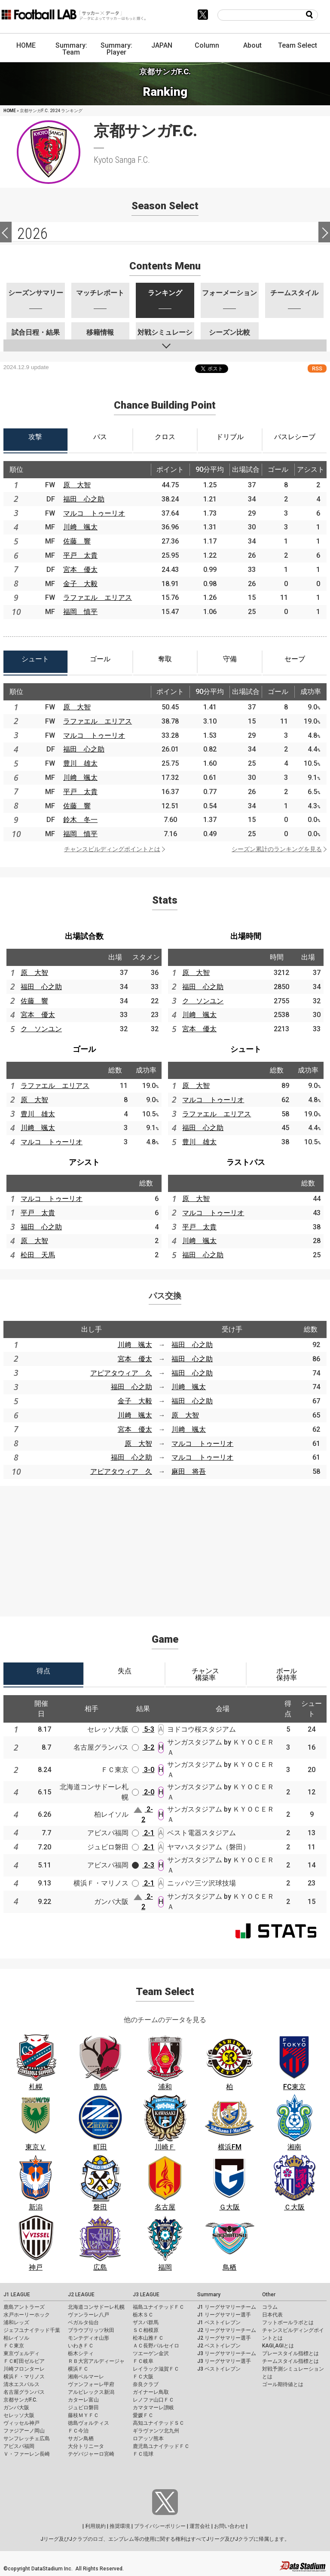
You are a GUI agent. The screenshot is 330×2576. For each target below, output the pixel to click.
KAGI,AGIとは (278, 2346)
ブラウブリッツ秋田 (91, 2330)
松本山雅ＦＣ (148, 2338)
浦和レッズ (16, 2322)
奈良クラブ (146, 2384)
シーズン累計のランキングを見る (277, 849)
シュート (245, 1049)
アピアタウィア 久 (121, 1373)
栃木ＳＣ (143, 2315)
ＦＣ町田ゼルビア (24, 2361)
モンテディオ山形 (88, 2338)
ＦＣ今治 (78, 2431)
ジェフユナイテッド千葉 (31, 2330)
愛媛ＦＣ (143, 2415)
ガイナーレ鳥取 (151, 2392)
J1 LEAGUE (16, 2295)
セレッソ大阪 (18, 2415)
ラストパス (245, 1162)
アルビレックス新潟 (91, 2392)
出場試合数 (84, 936)
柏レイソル (16, 2338)
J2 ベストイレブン (219, 2346)
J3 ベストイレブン (219, 2369)
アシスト (84, 1162)
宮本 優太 (80, 569)
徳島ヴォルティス (88, 2423)
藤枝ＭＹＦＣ (83, 2415)
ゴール (84, 1049)
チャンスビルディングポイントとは (112, 849)
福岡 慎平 (80, 612)
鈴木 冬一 (80, 820)
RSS (317, 368)
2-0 (143, 1792)
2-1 (143, 1833)
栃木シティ (81, 2353)
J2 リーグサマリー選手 (224, 2338)
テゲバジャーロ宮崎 (91, 2454)
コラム (270, 2307)
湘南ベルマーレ (86, 2377)
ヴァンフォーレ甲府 (91, 2384)
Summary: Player (116, 48)
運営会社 (199, 2526)
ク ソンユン (41, 1029)
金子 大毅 (80, 584)
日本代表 (272, 2315)
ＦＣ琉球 (143, 2454)
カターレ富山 (83, 2400)
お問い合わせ (229, 2526)
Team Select (297, 45)
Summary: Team (71, 48)
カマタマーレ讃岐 (153, 2408)
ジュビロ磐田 (83, 2408)
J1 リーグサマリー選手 (224, 2315)
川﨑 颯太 (80, 527)
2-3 (143, 1865)
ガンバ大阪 (16, 2408)
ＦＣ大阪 (143, 2377)
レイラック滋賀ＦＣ (156, 2369)
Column (207, 45)
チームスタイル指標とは (290, 2361)
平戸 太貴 (80, 555)
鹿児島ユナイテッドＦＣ (161, 2446)
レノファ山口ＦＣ (153, 2400)
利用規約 (95, 2526)
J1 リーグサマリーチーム (226, 2307)
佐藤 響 (77, 541)
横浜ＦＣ (78, 2369)
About (252, 45)
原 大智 (77, 485)
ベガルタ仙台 (83, 2322)
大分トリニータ (86, 2446)
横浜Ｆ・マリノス (24, 2377)
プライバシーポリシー (160, 2526)
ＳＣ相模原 (146, 2330)
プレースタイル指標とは (290, 2353)
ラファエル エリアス (97, 597)
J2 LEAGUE (81, 2295)
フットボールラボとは (288, 2322)
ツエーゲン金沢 (151, 2353)
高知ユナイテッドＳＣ (158, 2423)
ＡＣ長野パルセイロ (156, 2346)
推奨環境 (120, 2526)
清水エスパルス (21, 2384)
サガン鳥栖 (81, 2438)
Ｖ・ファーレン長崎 (26, 2454)
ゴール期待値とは (282, 2384)
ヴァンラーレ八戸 (88, 2315)
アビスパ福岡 (18, 2446)
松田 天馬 (38, 1255)
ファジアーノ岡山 (24, 2431)
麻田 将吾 (188, 1471)
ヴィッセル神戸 (21, 2423)
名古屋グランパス (24, 2392)
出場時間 (245, 936)
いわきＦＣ (81, 2346)
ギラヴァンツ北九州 (156, 2431)
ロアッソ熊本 (148, 2438)
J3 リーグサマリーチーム (226, 2353)
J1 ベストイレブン (219, 2322)
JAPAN (161, 45)
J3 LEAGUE (146, 2295)
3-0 (143, 1770)
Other (268, 2295)
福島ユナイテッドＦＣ (158, 2307)
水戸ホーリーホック (26, 2315)
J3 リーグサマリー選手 (224, 2361)
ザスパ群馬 (146, 2322)
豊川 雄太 (80, 763)
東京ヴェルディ (21, 2353)
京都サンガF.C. (20, 2400)
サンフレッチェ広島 (26, 2438)
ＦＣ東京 (13, 2346)
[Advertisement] (165, 1546)
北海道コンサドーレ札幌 (96, 2307)
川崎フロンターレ (24, 2369)
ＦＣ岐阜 (143, 2361)
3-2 (143, 1747)
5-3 (143, 1729)
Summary (208, 2295)
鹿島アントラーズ (24, 2307)
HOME (26, 45)
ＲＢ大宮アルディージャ (96, 2361)
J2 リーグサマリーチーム (226, 2330)
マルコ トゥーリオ (94, 513)
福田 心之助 (83, 499)
